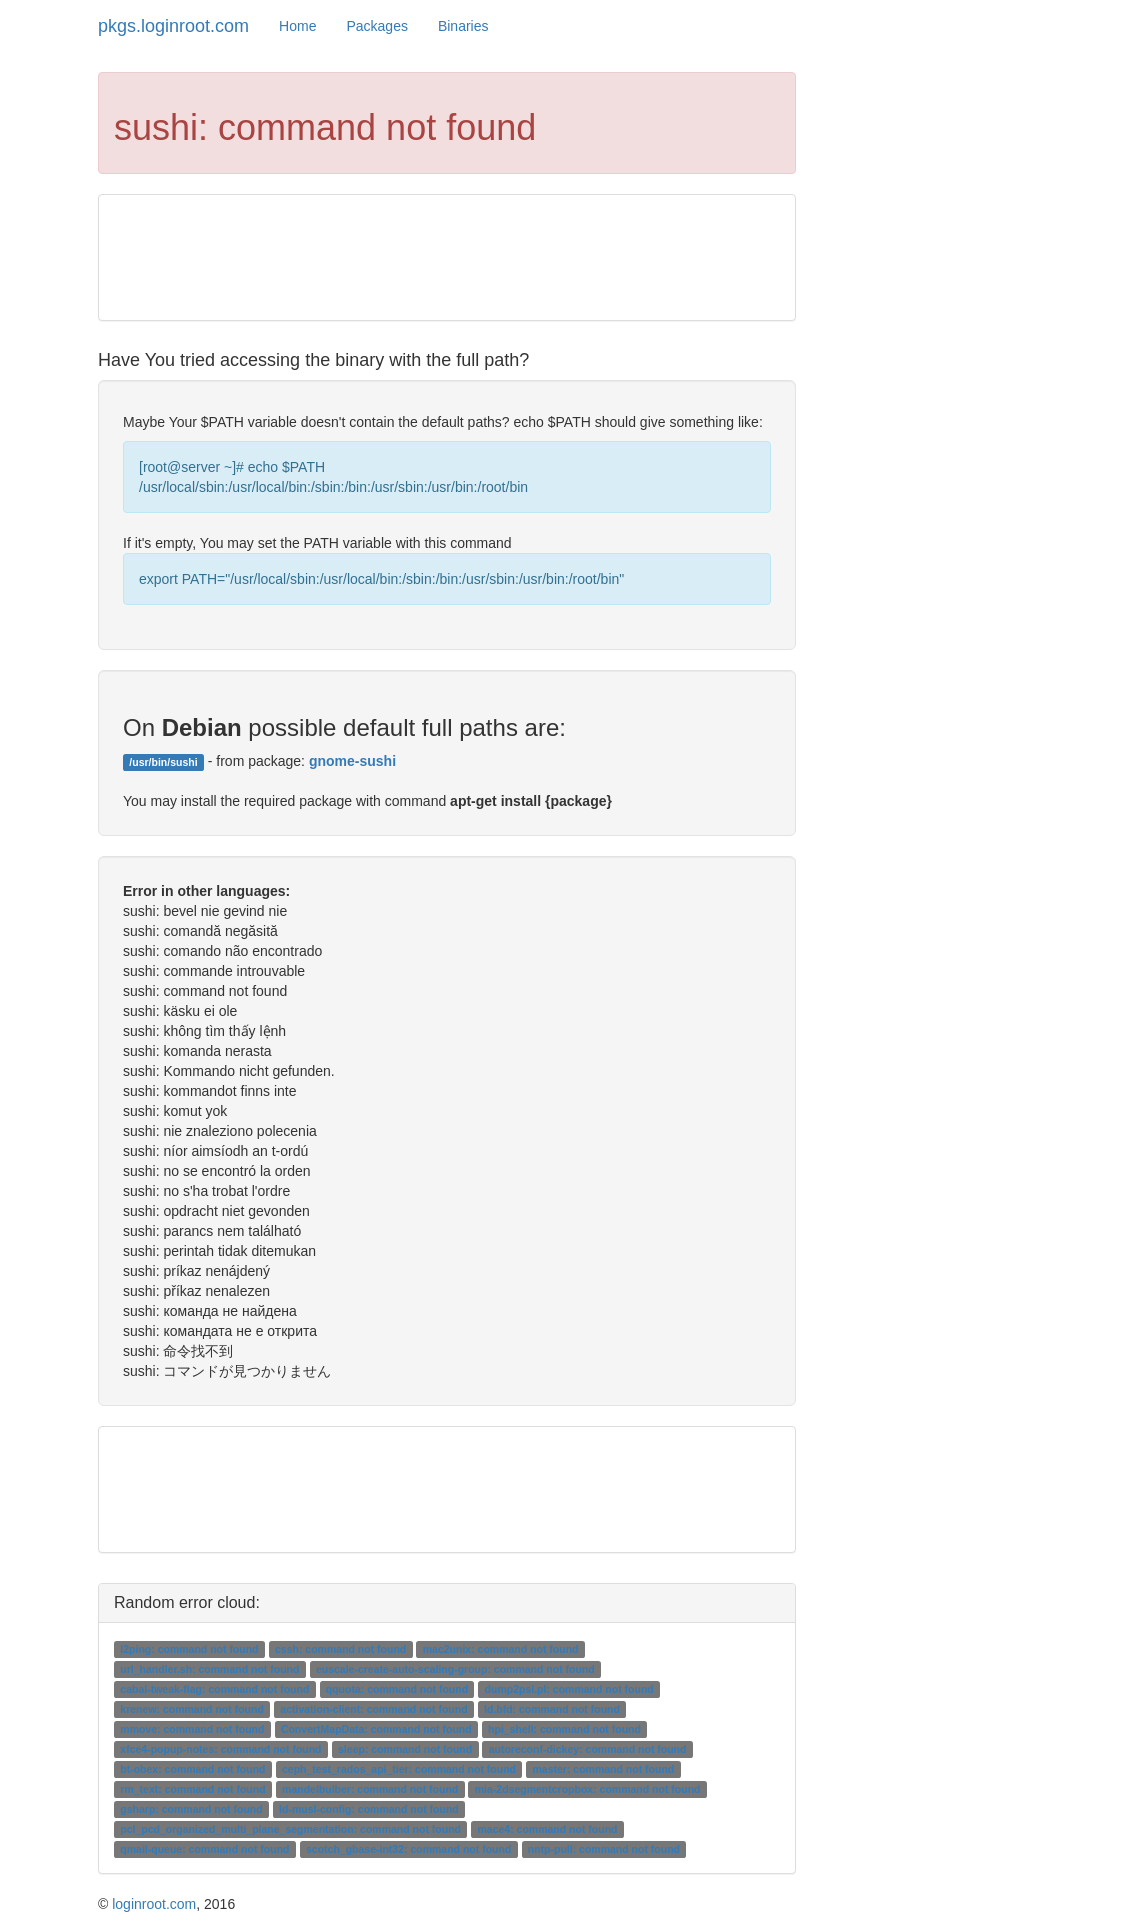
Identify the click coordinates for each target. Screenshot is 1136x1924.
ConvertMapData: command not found (376, 1729)
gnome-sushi (352, 761)
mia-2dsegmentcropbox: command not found (588, 1789)
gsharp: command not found (191, 1809)
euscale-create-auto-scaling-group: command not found (455, 1669)
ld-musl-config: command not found (369, 1809)
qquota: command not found (397, 1689)
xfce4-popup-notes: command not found (220, 1749)
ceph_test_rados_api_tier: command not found (399, 1769)
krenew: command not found (192, 1709)
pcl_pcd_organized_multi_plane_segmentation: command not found (290, 1829)
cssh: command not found (340, 1649)
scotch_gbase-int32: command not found (408, 1849)
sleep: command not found (405, 1749)
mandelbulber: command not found (370, 1789)
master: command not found (603, 1769)
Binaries (463, 26)
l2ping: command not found (189, 1649)
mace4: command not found (548, 1829)
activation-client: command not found (373, 1709)
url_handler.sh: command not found (209, 1669)
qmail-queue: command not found (204, 1849)
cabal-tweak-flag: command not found (214, 1689)
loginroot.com (154, 1904)
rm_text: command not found (192, 1789)
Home (297, 26)
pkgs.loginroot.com (173, 26)
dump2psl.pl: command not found (569, 1689)
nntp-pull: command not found (604, 1849)
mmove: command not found (192, 1729)
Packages (376, 26)
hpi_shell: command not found (564, 1729)
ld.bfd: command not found (552, 1709)
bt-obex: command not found (192, 1769)
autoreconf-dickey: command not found (588, 1749)
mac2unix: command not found (501, 1649)
